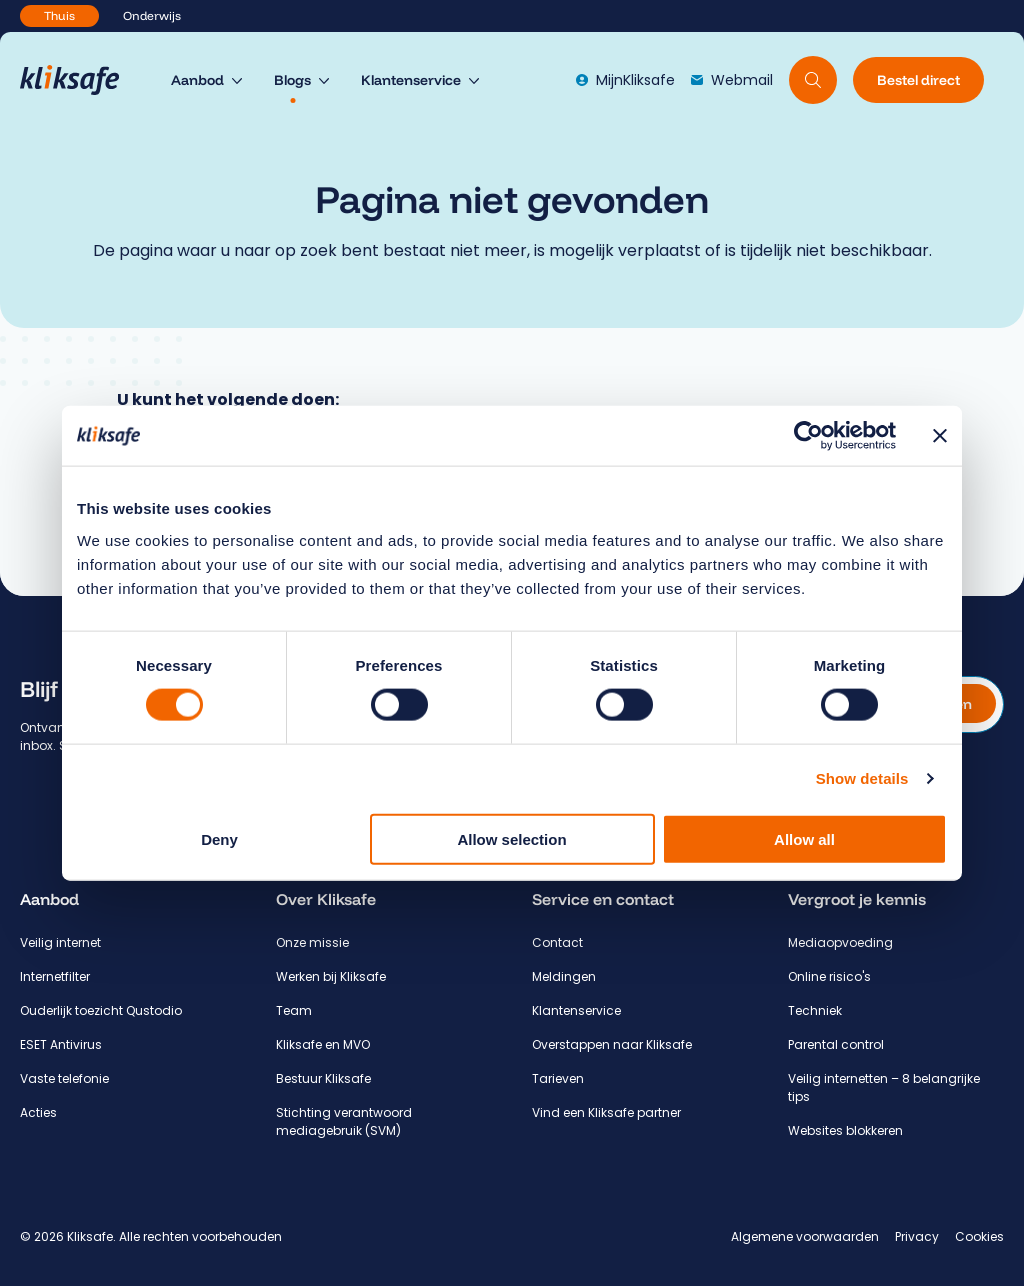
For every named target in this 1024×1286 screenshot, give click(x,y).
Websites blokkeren (845, 1130)
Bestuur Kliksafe (323, 1078)
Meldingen (564, 976)
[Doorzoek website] (813, 80)
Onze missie (312, 942)
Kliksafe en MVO (323, 1044)
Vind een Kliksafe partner (606, 1112)
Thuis (59, 15)
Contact (557, 942)
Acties (38, 1112)
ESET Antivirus (61, 1044)
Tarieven (558, 1078)
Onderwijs (152, 15)
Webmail (732, 80)
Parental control (836, 1044)
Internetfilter (55, 976)
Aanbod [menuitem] (197, 80)
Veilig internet (60, 942)
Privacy (917, 1236)
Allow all (804, 838)
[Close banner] (940, 436)
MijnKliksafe (625, 80)
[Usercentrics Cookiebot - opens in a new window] (808, 436)
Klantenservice (576, 1010)
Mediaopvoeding (840, 942)
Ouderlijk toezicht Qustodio (101, 1010)
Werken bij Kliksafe (331, 976)
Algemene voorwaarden (805, 1236)
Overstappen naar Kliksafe (612, 1044)
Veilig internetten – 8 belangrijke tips (884, 1087)
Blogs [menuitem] (292, 80)
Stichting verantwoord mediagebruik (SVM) (344, 1121)
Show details (862, 778)
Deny (219, 838)
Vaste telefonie (64, 1078)
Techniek (815, 1010)
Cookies (979, 1236)
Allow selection (511, 838)
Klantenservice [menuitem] (411, 80)
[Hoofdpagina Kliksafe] (79, 80)
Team (294, 1010)
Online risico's (829, 976)
